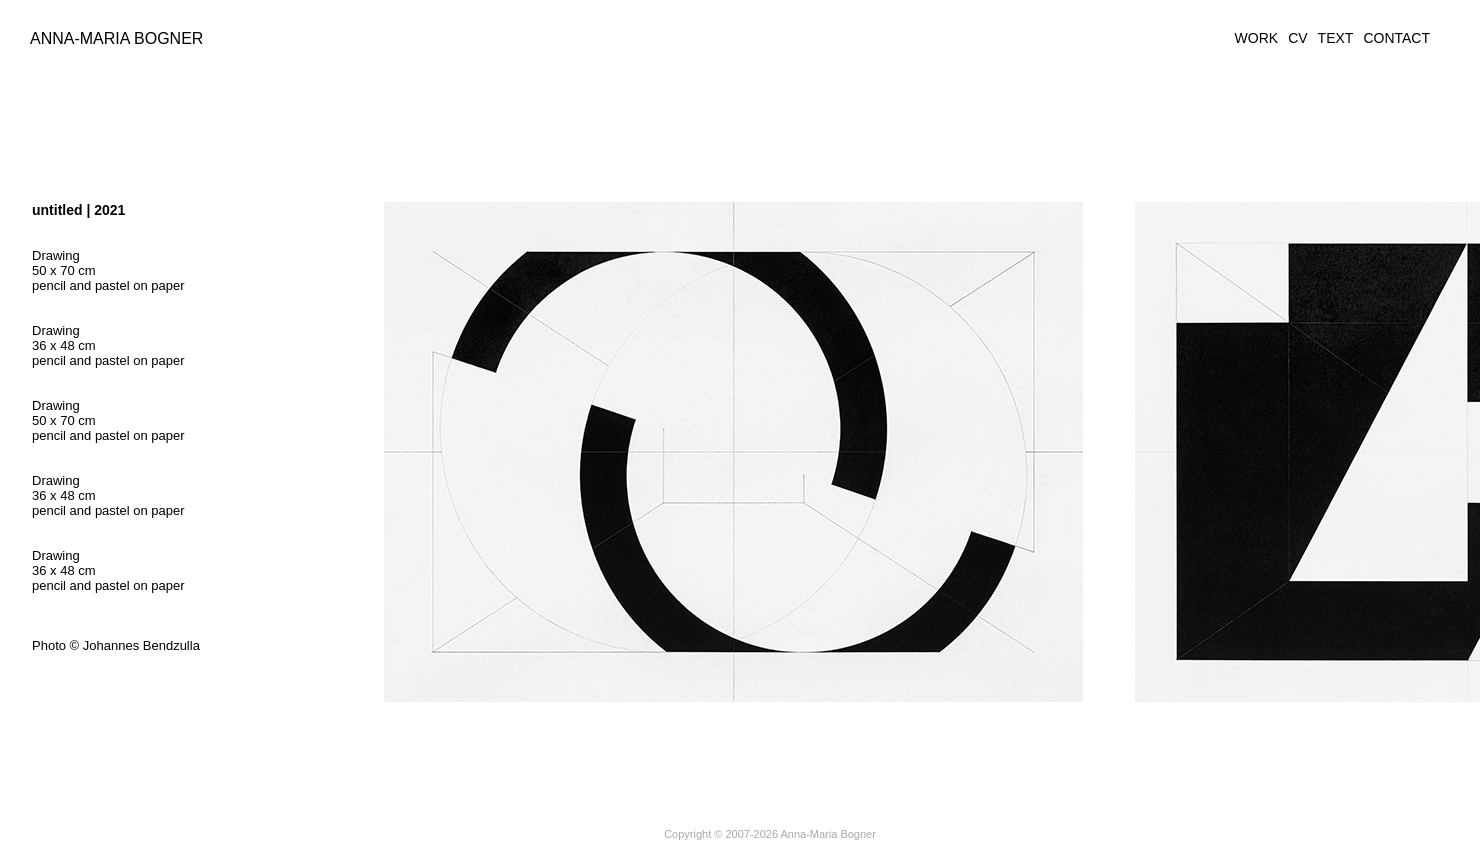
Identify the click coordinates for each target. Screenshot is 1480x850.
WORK (1257, 38)
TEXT (1336, 38)
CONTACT (1396, 38)
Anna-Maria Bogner (116, 38)
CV (1297, 38)
